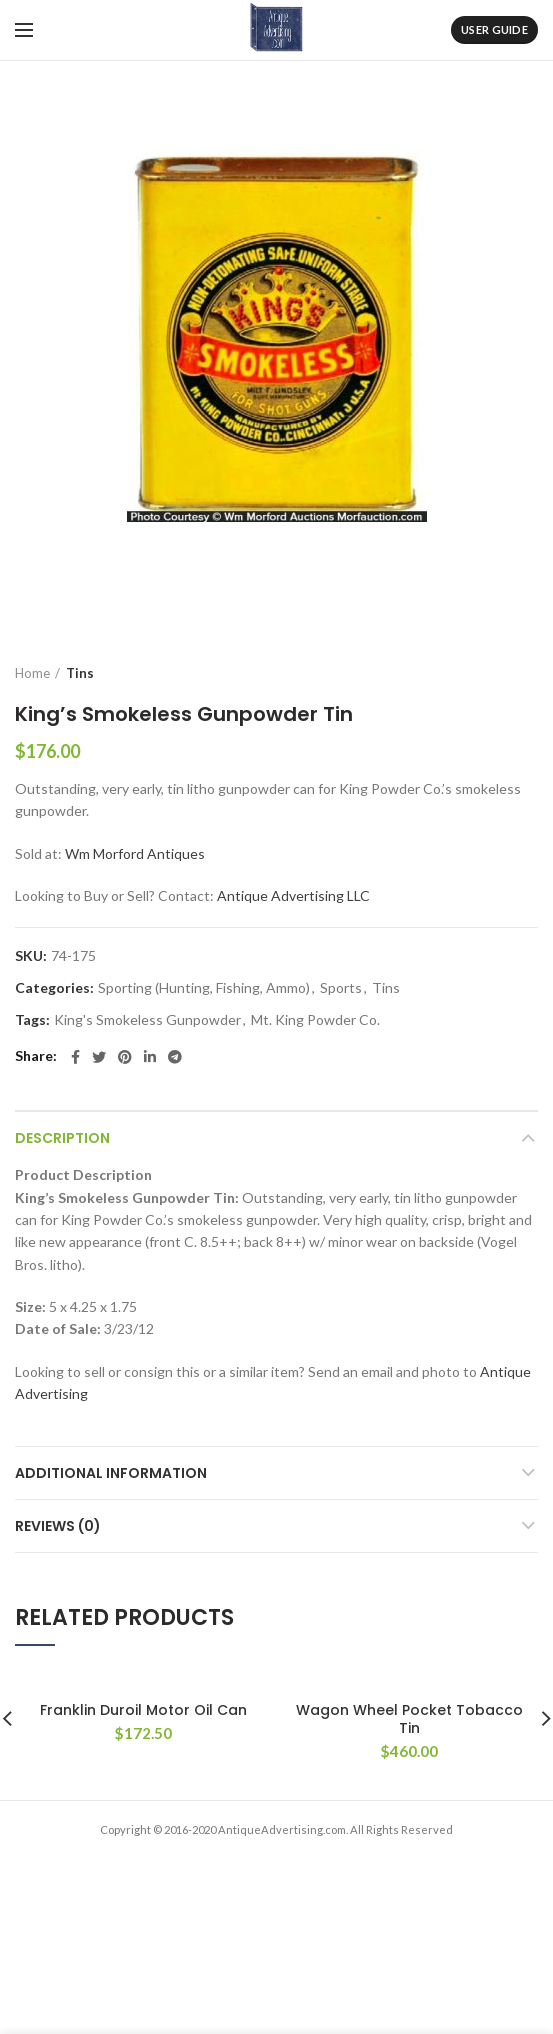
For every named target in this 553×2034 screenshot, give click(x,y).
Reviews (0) (58, 1526)
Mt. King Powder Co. (315, 1020)
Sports (341, 988)
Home (32, 673)
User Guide (494, 29)
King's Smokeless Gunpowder (147, 1020)
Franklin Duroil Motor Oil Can (143, 1710)
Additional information (111, 1473)
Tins (80, 673)
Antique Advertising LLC (293, 895)
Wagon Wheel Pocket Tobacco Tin (409, 1719)
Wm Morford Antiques (135, 853)
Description (62, 1138)
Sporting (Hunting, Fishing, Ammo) (204, 988)
